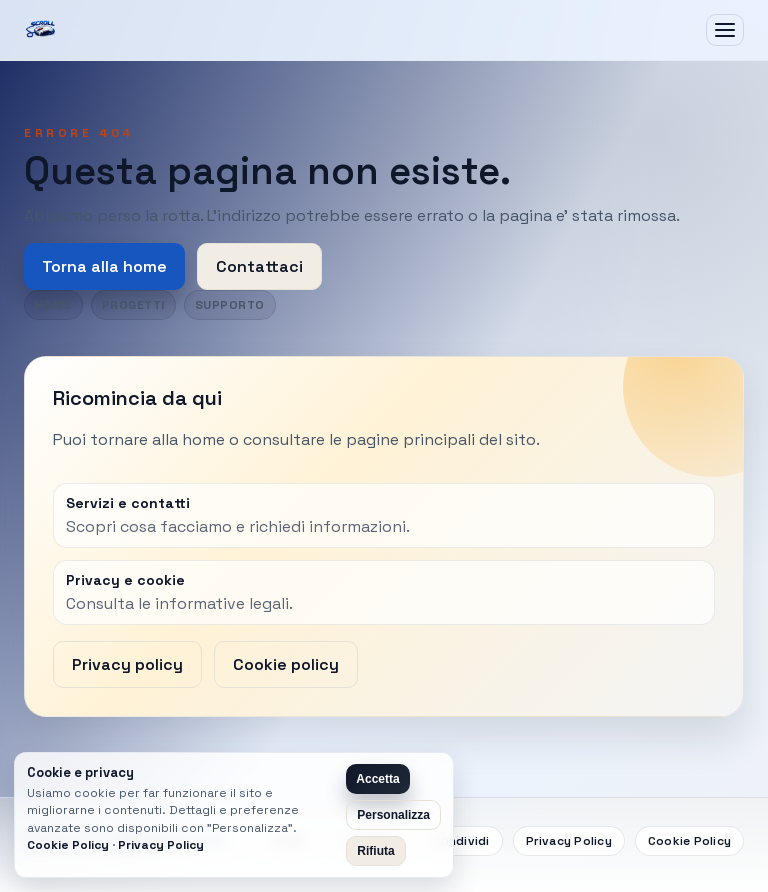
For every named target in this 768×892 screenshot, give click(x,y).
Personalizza (393, 815)
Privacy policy (127, 664)
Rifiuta (375, 851)
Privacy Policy (569, 841)
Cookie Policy (689, 841)
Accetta (377, 779)
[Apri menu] (725, 30)
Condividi (460, 841)
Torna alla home (104, 266)
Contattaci (259, 266)
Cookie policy (286, 664)
